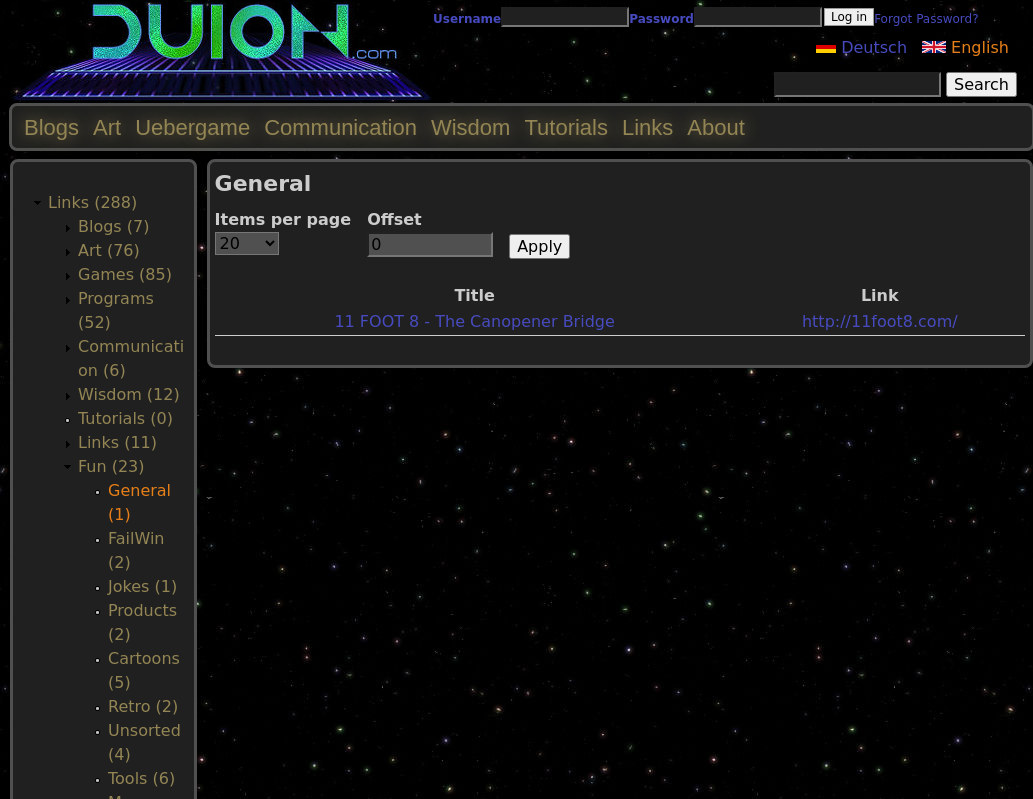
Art (107, 127)
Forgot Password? (926, 19)
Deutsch (861, 47)
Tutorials (566, 127)
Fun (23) (111, 466)
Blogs (51, 127)
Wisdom (470, 127)
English (965, 47)
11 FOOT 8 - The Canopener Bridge (474, 321)
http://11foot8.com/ (880, 321)
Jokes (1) (142, 586)
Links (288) (92, 202)
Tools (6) (141, 778)
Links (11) (117, 442)
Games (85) (125, 274)
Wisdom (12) (129, 394)
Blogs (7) (113, 226)
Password (661, 19)
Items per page (283, 219)
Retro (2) (143, 706)
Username (467, 19)
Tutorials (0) (125, 418)
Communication (340, 127)
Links (647, 127)
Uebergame (192, 127)
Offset (394, 219)
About (716, 127)
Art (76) (109, 250)
